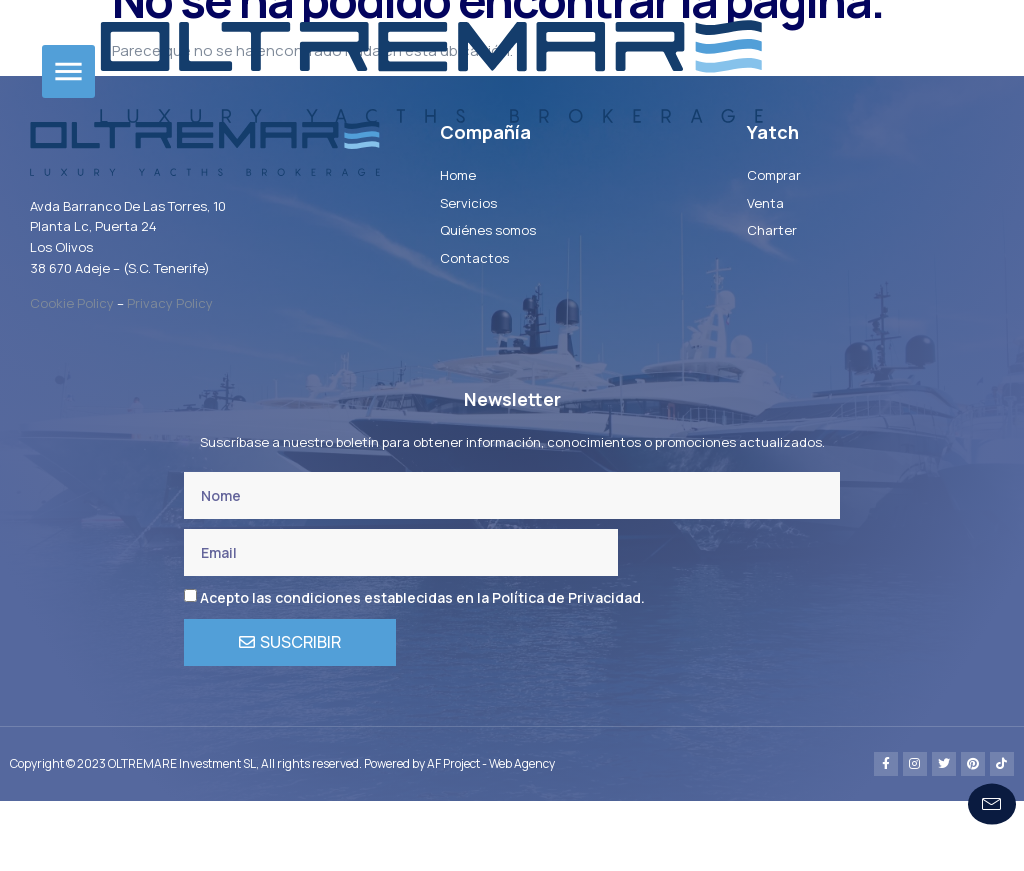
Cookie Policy (72, 373)
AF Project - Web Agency (491, 833)
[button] (68, 71)
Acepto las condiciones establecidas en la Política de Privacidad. (422, 668)
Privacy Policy (170, 373)
